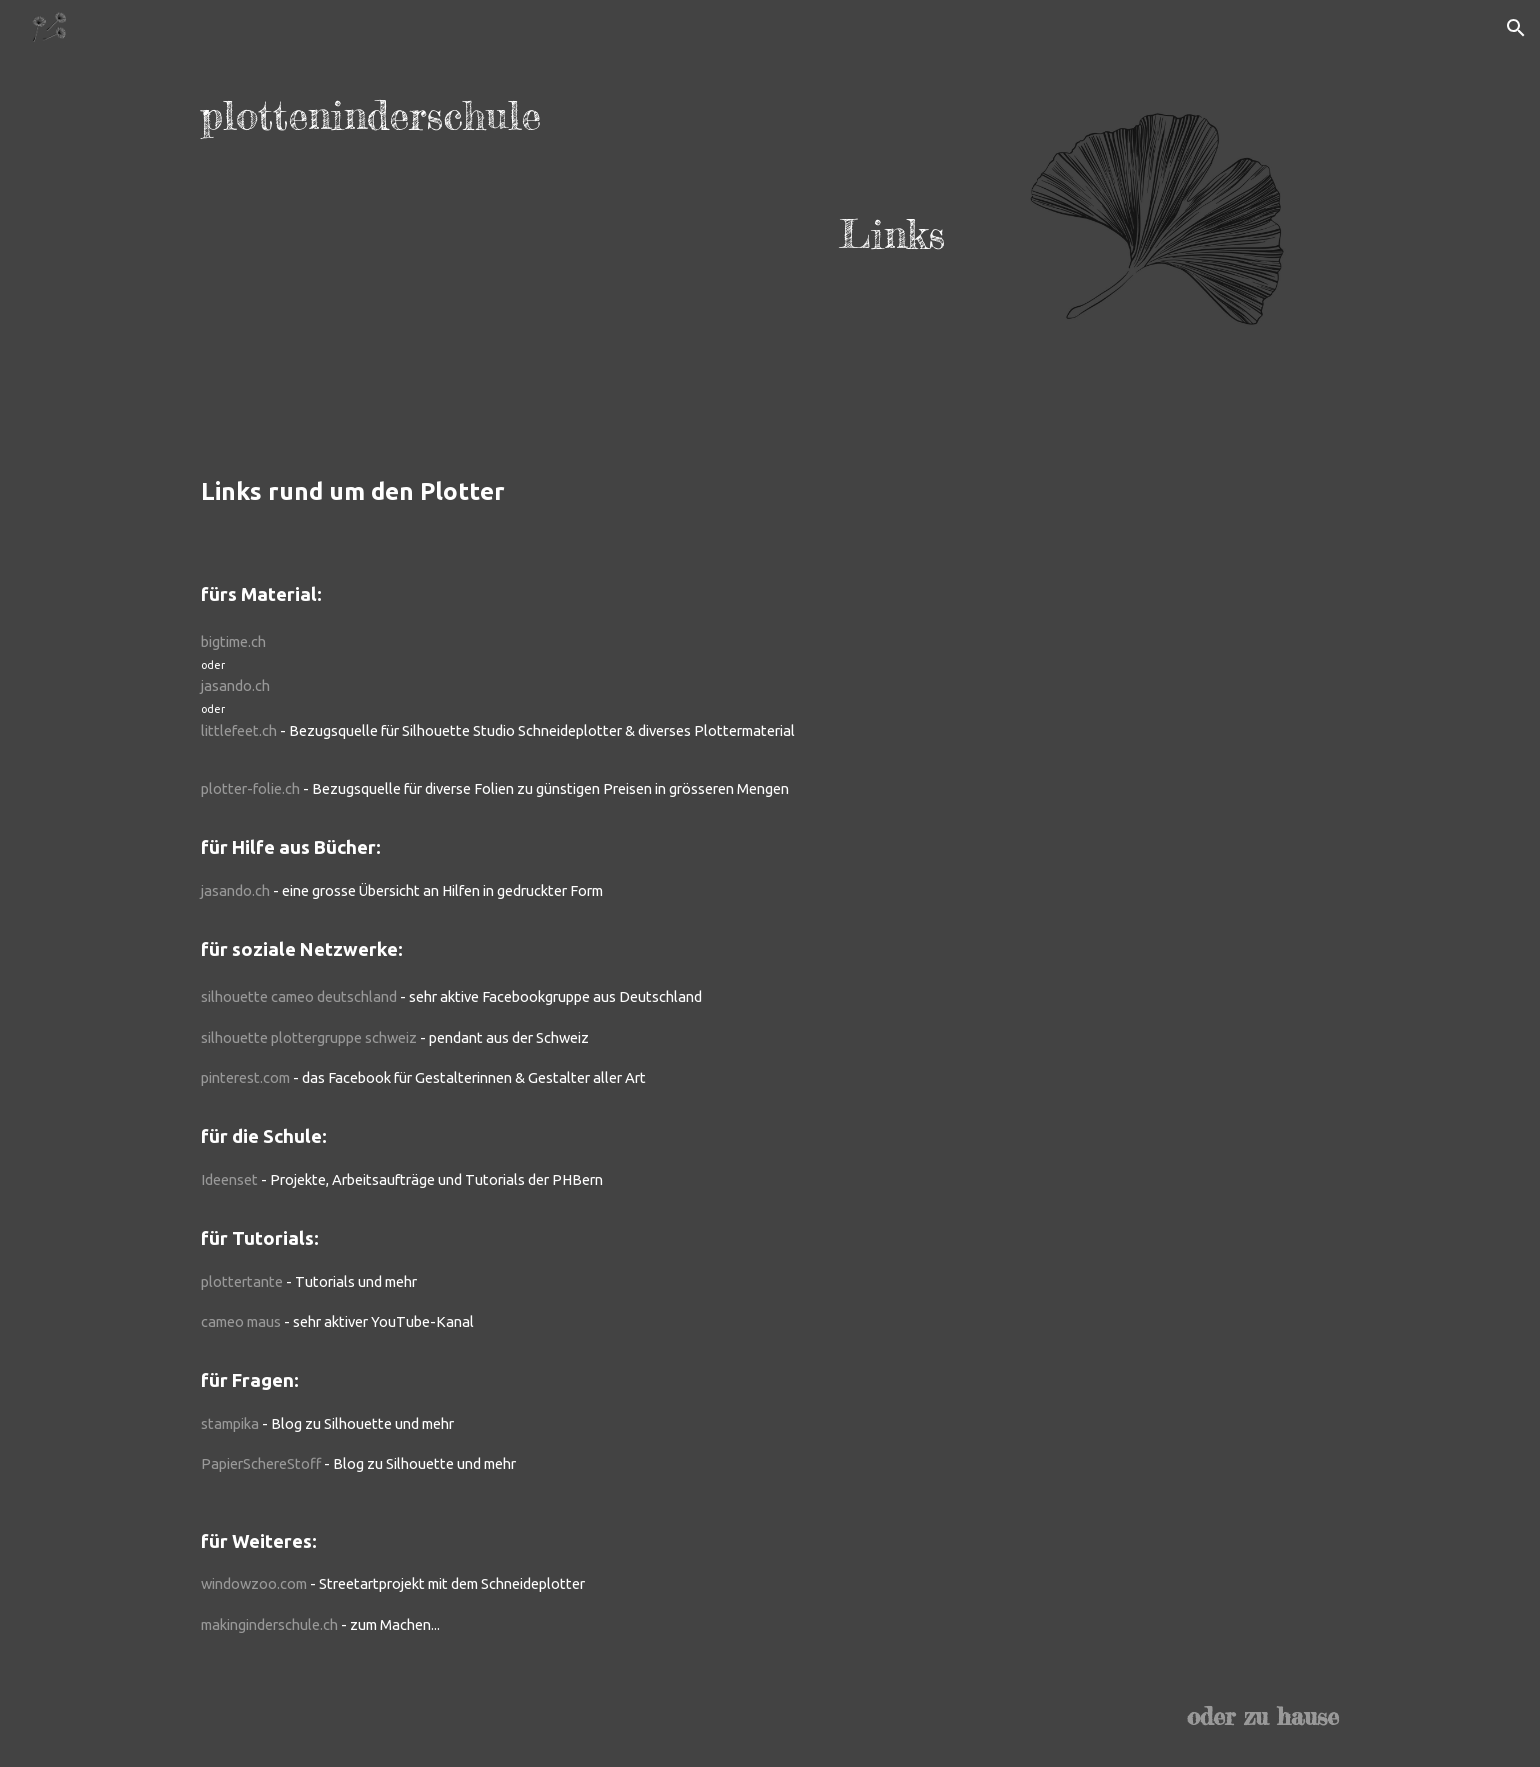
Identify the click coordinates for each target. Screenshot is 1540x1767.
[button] (1516, 28)
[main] (573, 175)
